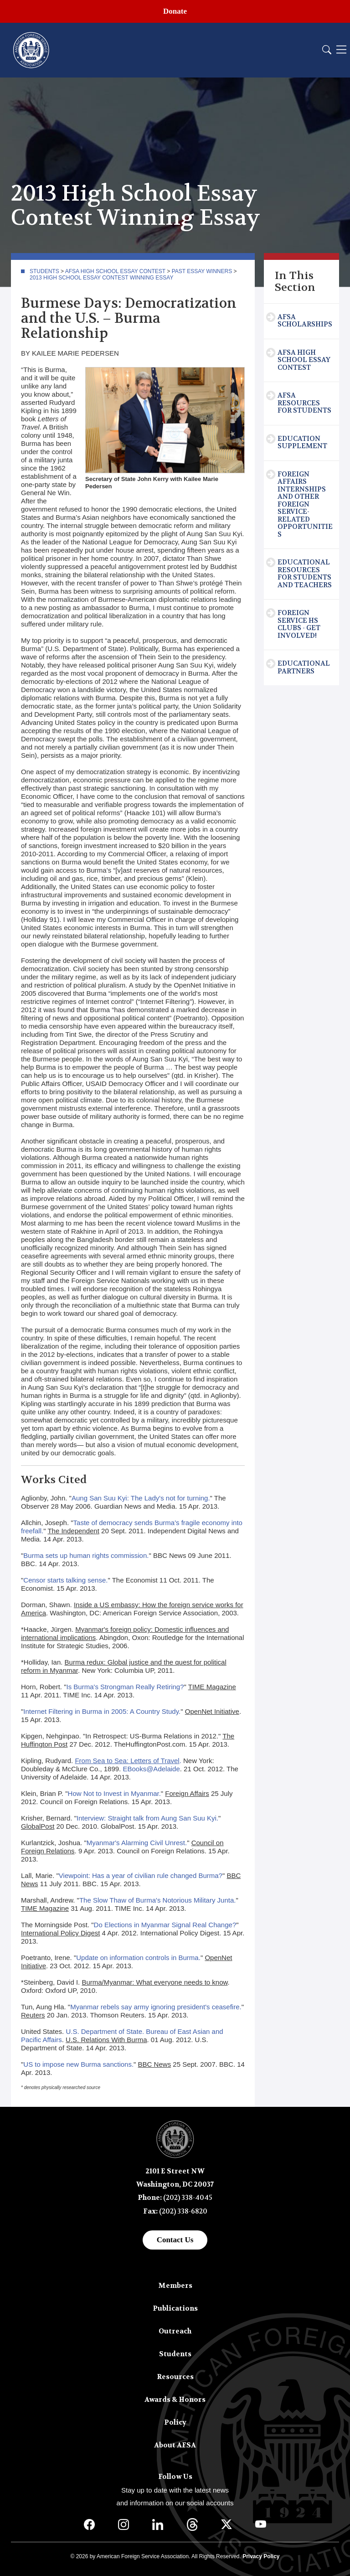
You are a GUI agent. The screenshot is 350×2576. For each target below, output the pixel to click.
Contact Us (175, 2239)
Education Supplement (302, 442)
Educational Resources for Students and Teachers (305, 574)
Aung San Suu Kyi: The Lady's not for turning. (141, 1498)
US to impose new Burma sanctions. (78, 2064)
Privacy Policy (260, 2556)
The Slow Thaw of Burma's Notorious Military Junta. (157, 1900)
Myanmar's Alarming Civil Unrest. (137, 1843)
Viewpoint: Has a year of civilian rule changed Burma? (140, 1875)
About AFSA (175, 2445)
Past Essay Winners (202, 271)
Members (175, 2285)
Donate (175, 11)
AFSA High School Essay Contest (115, 271)
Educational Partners (304, 667)
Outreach (175, 2331)
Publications (175, 2308)
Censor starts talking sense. (65, 1580)
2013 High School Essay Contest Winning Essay (101, 277)
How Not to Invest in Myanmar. (114, 1793)
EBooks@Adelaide (151, 1769)
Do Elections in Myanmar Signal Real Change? (165, 1925)
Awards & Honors (175, 2399)
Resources (175, 2376)
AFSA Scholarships (305, 320)
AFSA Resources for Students (304, 403)
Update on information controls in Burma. (138, 1957)
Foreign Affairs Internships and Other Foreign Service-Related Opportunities (305, 504)
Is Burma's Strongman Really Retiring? (125, 1687)
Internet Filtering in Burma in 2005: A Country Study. (101, 1711)
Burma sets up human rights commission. (86, 1555)
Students (44, 271)
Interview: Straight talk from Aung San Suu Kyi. (147, 1818)
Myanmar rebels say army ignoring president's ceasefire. (156, 2007)
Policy (175, 2422)
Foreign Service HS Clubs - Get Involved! (299, 624)
